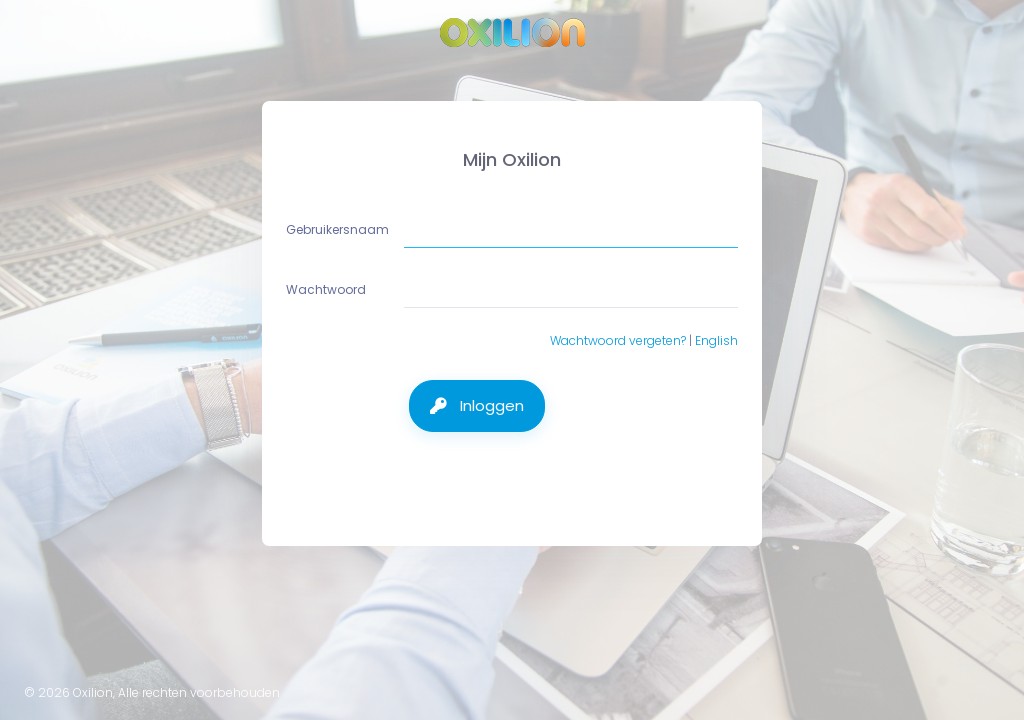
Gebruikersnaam (339, 229)
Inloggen (490, 405)
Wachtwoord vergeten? (618, 340)
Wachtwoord (327, 289)
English (716, 340)
